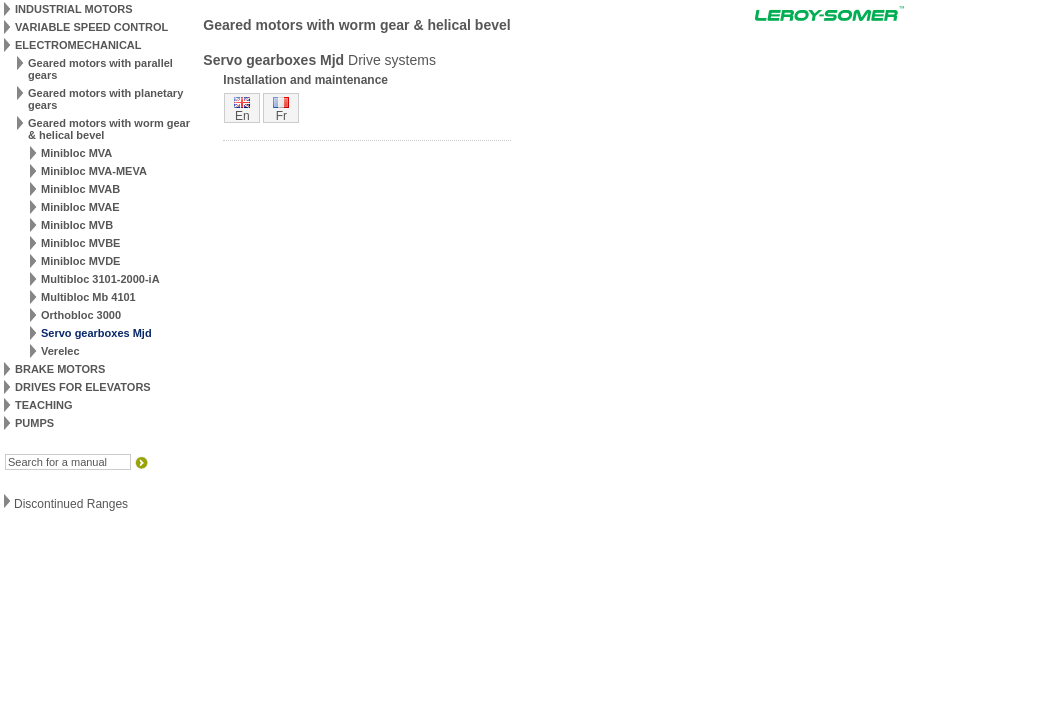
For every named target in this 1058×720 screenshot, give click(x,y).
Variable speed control (91, 27)
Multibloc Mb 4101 (88, 297)
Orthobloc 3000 (81, 315)
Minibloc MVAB (80, 189)
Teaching (43, 405)
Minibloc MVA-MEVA (94, 171)
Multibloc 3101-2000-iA (100, 279)
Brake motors (60, 369)
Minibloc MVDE (80, 261)
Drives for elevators (83, 387)
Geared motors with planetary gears (105, 99)
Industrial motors (74, 9)
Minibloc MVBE (80, 243)
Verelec (60, 351)
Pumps (34, 423)
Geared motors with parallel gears (100, 69)
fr (281, 116)
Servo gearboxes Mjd (96, 333)
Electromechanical (78, 45)
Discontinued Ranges (71, 504)
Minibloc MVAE (80, 207)
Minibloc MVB (77, 225)
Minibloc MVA (76, 153)
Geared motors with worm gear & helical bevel (109, 129)
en (242, 116)
